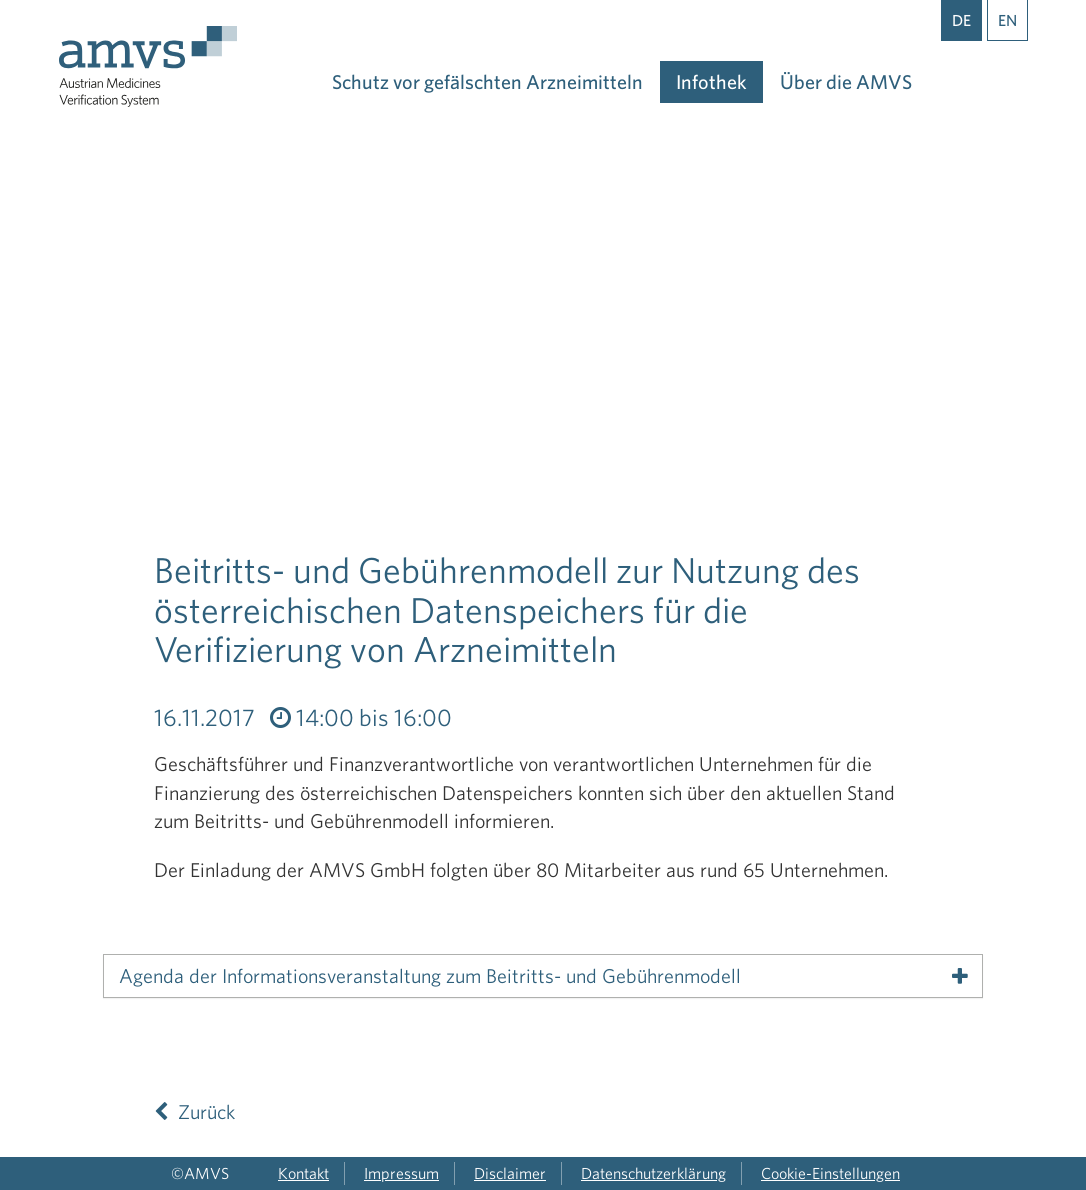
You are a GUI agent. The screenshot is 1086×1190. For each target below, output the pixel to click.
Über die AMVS (846, 81)
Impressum (401, 1173)
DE (961, 20)
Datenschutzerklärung (653, 1173)
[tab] (543, 976)
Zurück (194, 1111)
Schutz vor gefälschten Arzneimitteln (487, 81)
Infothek (711, 81)
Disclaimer (510, 1173)
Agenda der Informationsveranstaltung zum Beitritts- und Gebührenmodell (430, 976)
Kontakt (303, 1173)
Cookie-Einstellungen (830, 1173)
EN (1007, 20)
